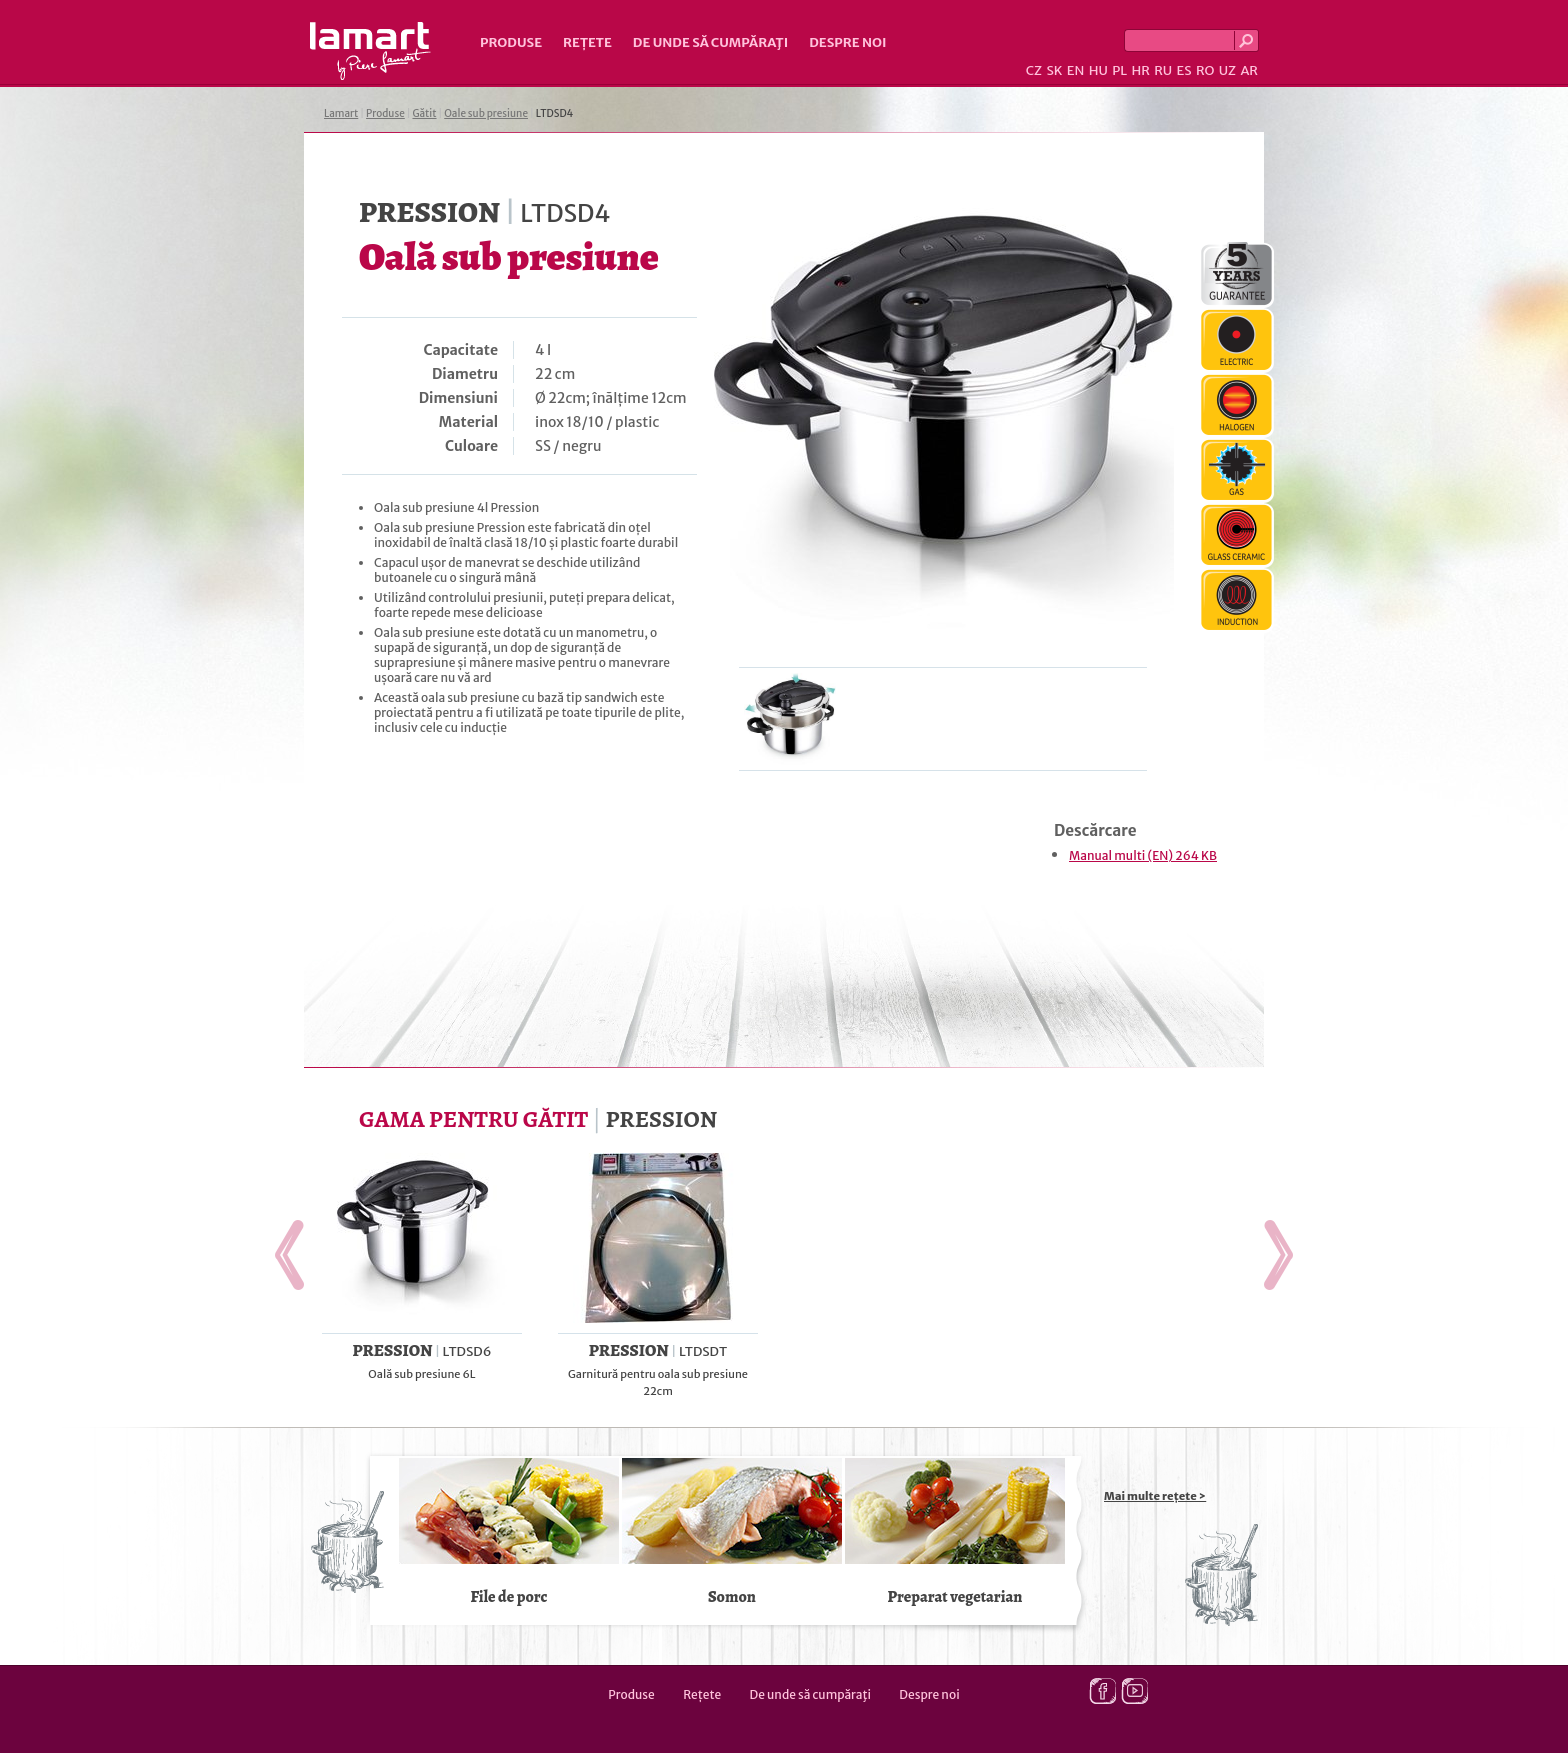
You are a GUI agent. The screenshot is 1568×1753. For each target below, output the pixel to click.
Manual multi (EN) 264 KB (1143, 855)
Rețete (587, 42)
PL (1119, 70)
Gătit (424, 113)
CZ (1034, 70)
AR (1249, 70)
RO (1205, 70)
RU (1163, 70)
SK (1054, 70)
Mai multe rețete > (1155, 1496)
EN (1076, 70)
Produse (511, 42)
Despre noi (847, 42)
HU (1098, 70)
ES (1184, 70)
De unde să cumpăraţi (710, 42)
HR (1140, 70)
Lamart (370, 51)
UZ (1227, 70)
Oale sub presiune (486, 113)
